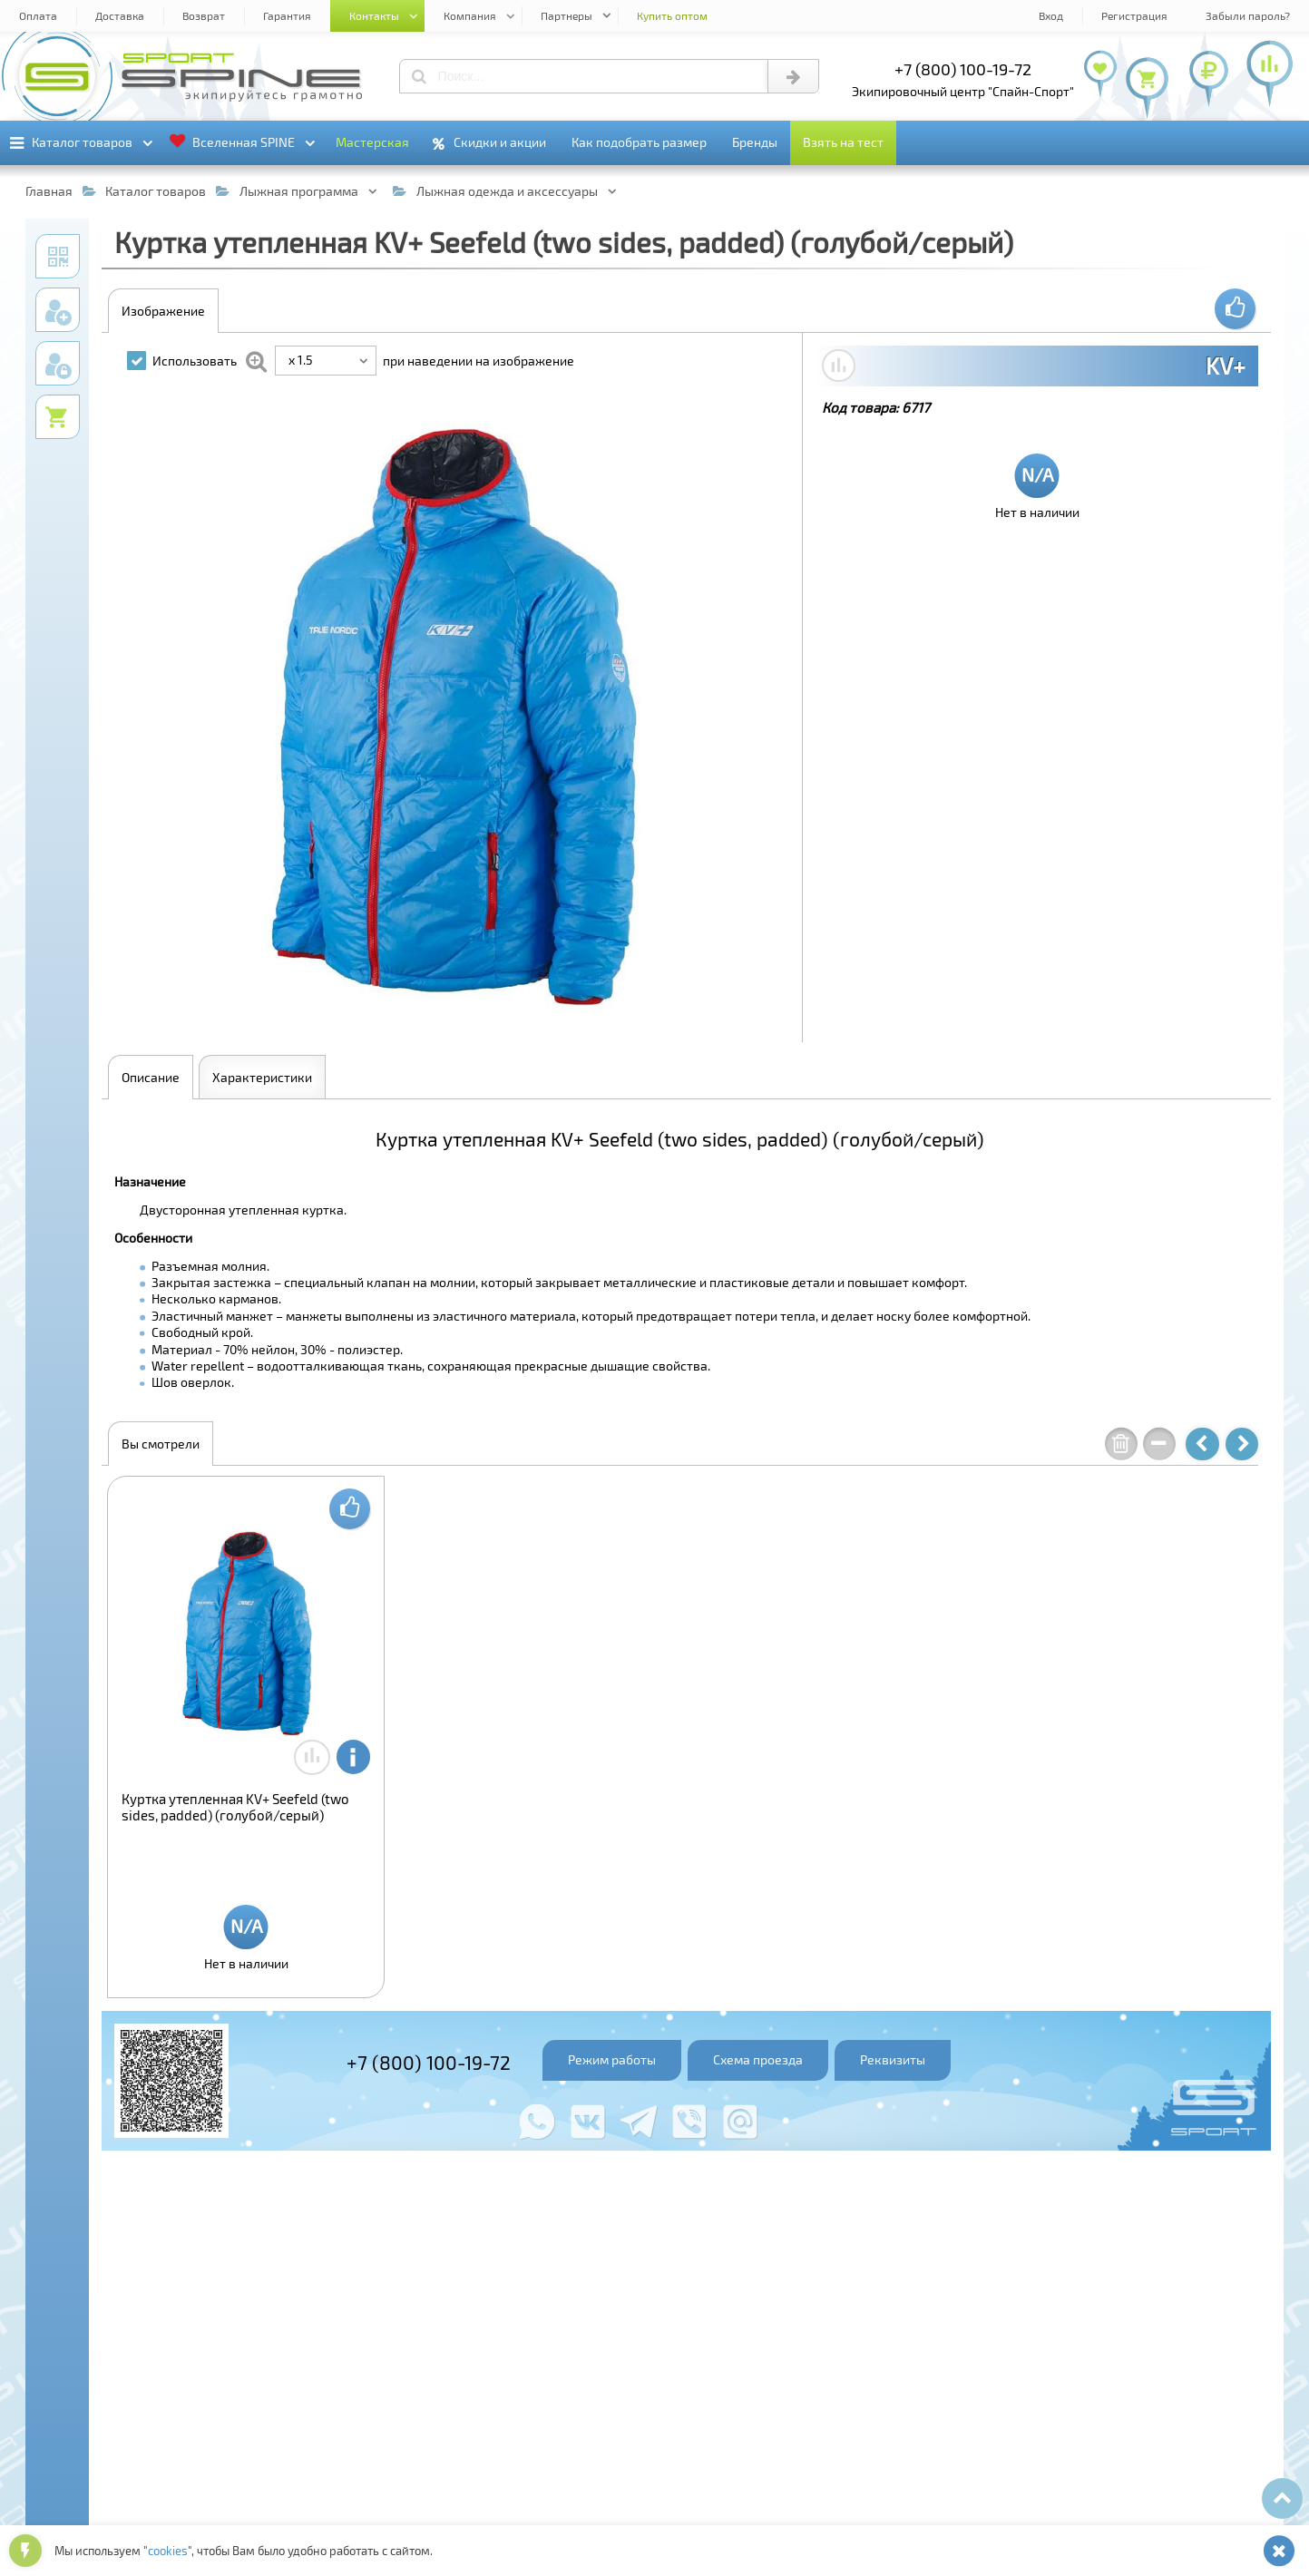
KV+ (1226, 365)
